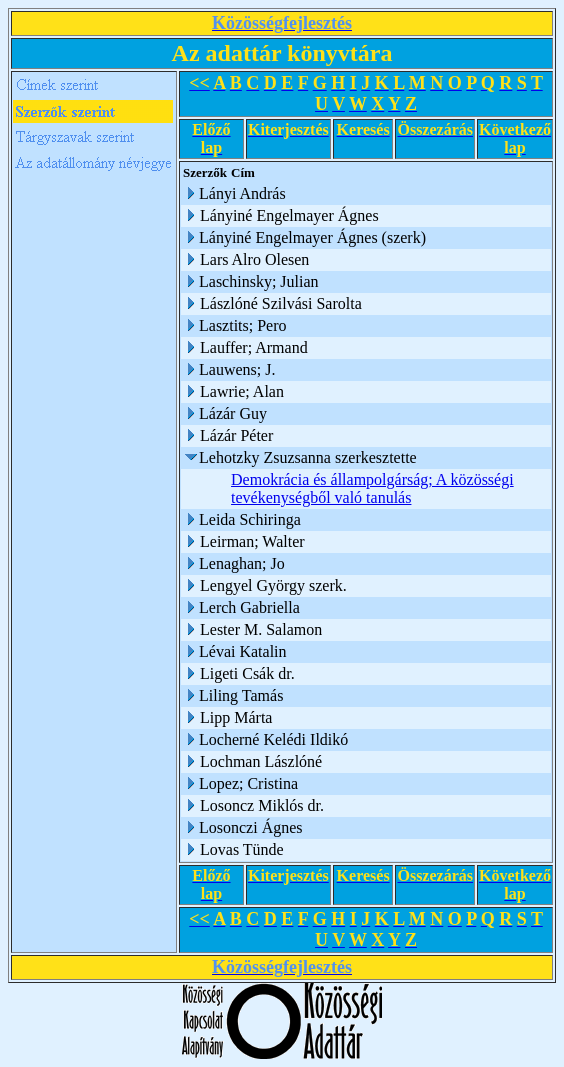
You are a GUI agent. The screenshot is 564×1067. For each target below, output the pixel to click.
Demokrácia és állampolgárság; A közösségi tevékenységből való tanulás (372, 488)
